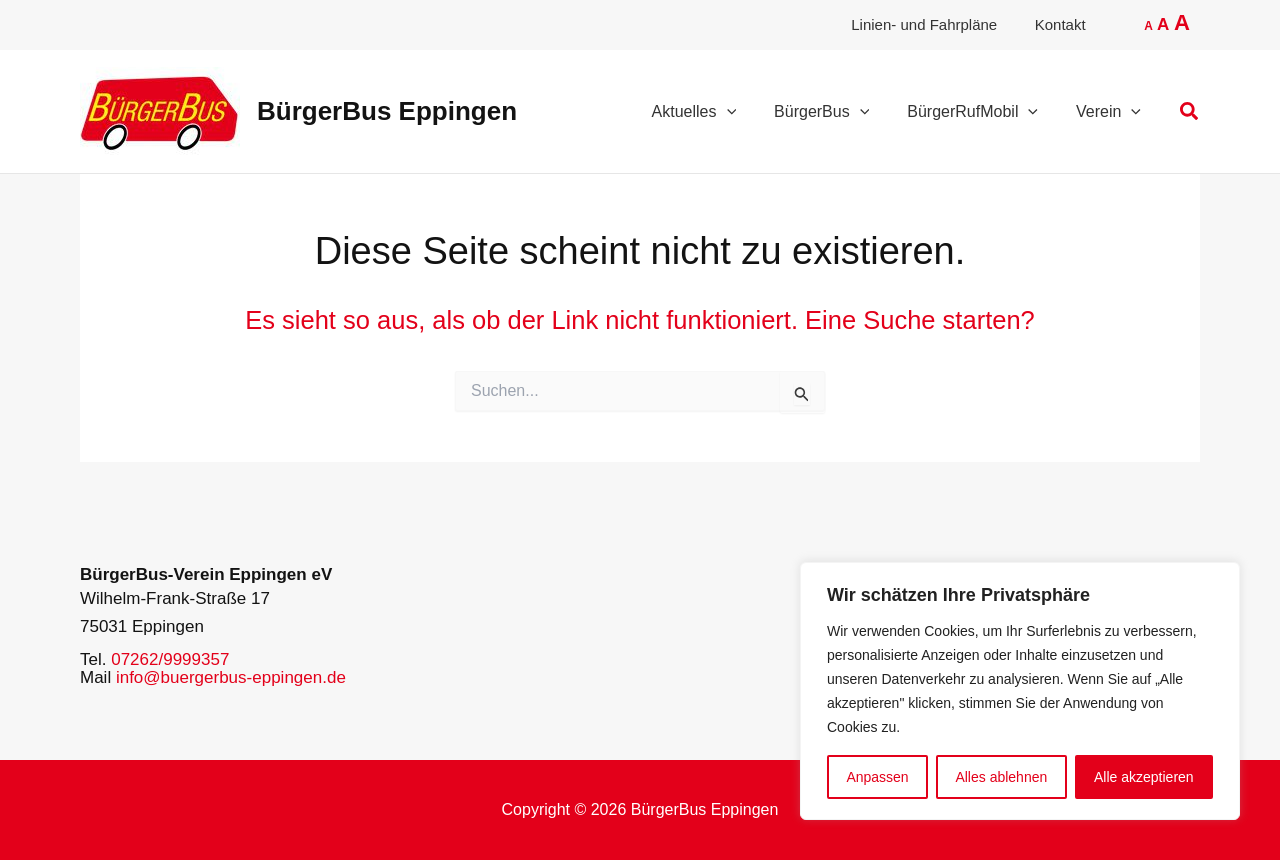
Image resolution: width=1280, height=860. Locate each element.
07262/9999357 (170, 659)
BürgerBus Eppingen (387, 111)
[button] (1190, 112)
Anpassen (877, 777)
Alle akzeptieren (1144, 777)
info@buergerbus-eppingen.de (231, 677)
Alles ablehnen (1001, 777)
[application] (748, 112)
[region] (1020, 691)
